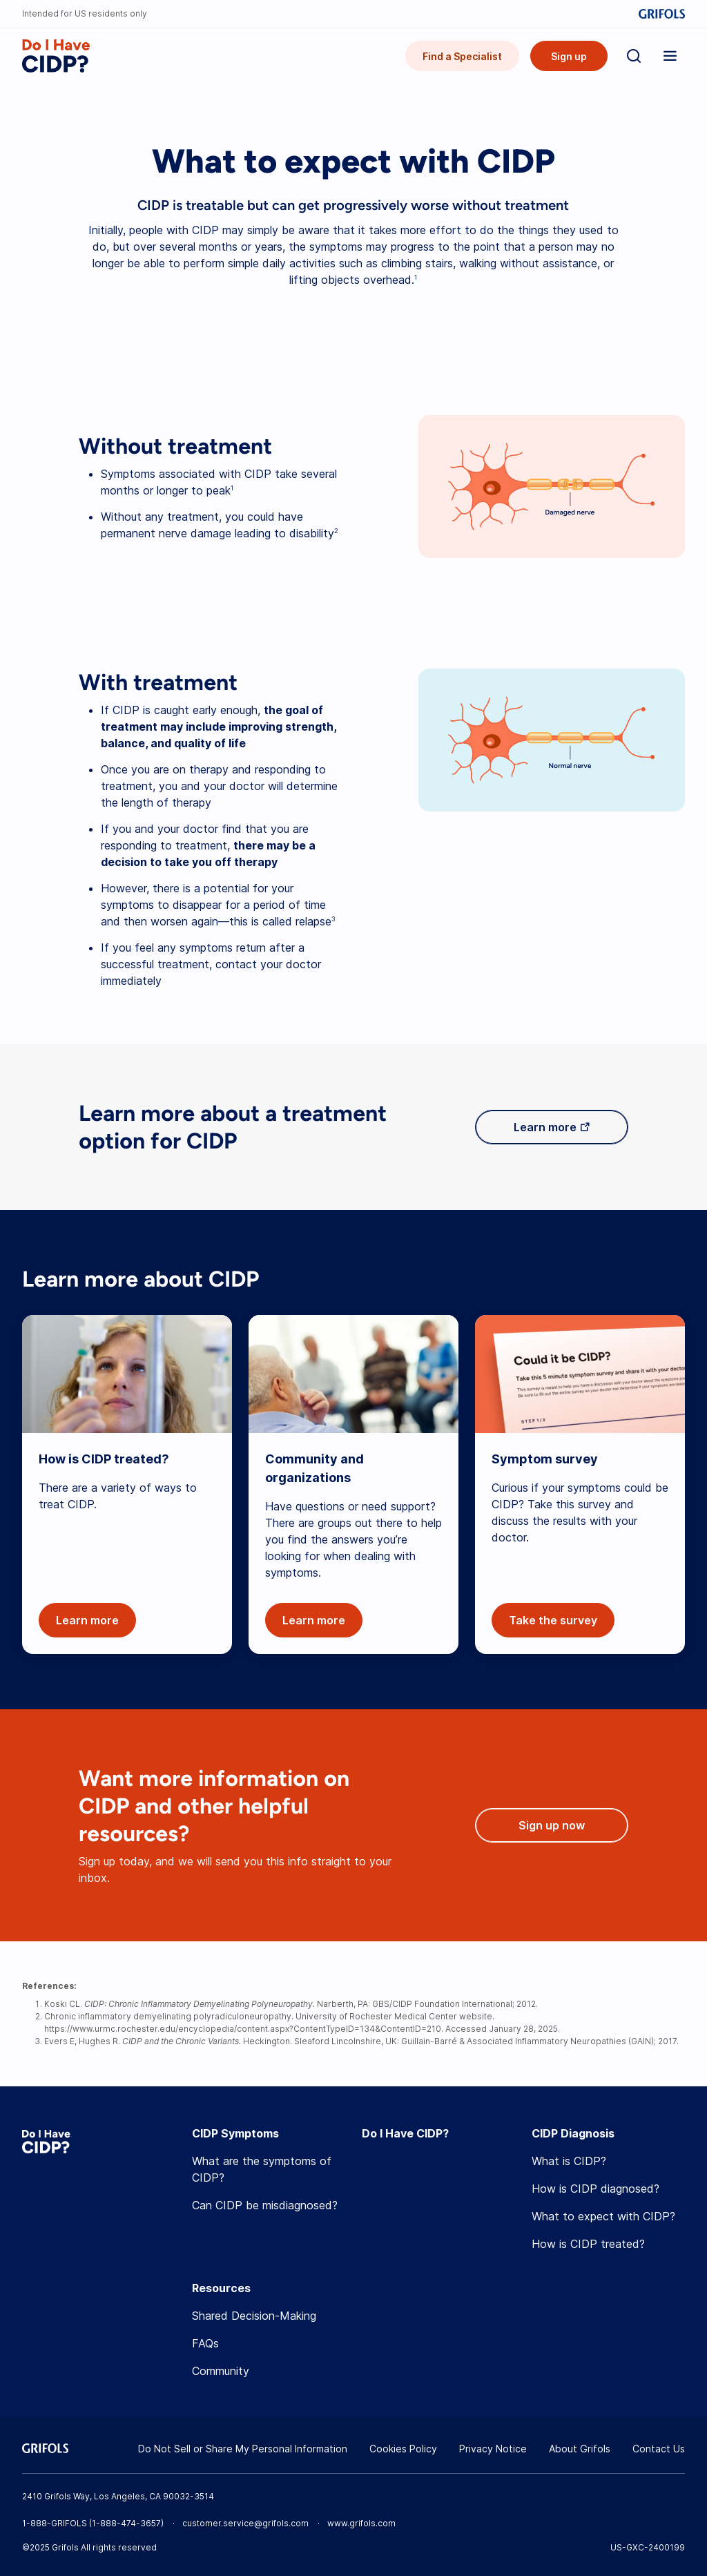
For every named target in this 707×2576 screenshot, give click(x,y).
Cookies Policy (403, 2448)
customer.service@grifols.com (245, 2523)
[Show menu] (670, 56)
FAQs (205, 2343)
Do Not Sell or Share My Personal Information (242, 2448)
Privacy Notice (493, 2448)
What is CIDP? (569, 2161)
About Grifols (579, 2448)
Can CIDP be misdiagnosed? (265, 2205)
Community (220, 2371)
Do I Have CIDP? (405, 2133)
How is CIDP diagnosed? (595, 2188)
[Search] (634, 56)
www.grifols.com (361, 2523)
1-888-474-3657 (126, 2523)
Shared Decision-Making (254, 2316)
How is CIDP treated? (588, 2244)
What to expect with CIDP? (603, 2216)
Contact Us (658, 2448)
